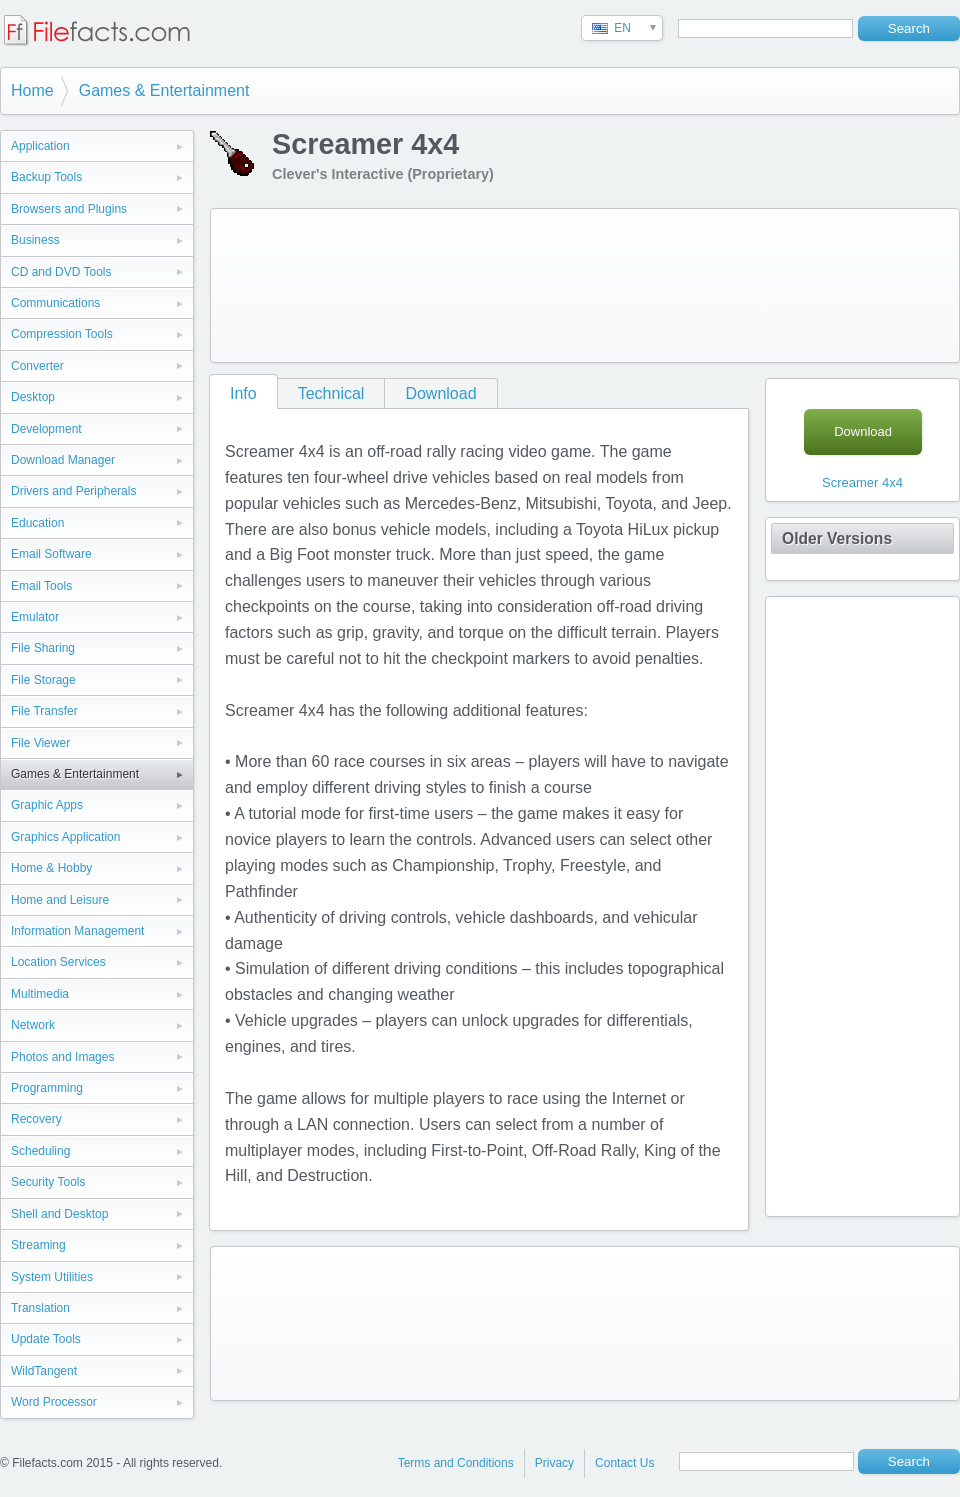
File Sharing (43, 648)
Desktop (33, 397)
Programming (47, 1088)
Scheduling (40, 1151)
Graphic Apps (47, 805)
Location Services (58, 962)
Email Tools (41, 586)
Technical (331, 393)
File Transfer (44, 711)
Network (33, 1025)
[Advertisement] (298, 281)
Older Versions (837, 538)
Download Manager (63, 460)
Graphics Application (65, 837)
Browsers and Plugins (69, 209)
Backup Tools (46, 177)
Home (32, 90)
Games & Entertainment (164, 90)
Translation (40, 1308)
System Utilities (52, 1277)
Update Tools (46, 1339)
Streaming (38, 1245)
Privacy (554, 1463)
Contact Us (624, 1463)
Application (40, 146)
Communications (55, 303)
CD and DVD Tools (61, 272)
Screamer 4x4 (862, 482)
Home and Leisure (60, 900)
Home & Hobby (51, 868)
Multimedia (40, 994)
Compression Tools (62, 334)
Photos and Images (62, 1057)
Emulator (35, 617)
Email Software (51, 554)
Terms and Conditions (456, 1463)
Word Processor (54, 1402)
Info (243, 393)
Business (35, 240)
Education (37, 523)
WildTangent (44, 1371)
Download (440, 393)
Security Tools (48, 1182)
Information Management (77, 931)
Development (46, 429)
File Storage (43, 680)
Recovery (36, 1119)
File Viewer (40, 743)
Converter (37, 366)
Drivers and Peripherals (73, 491)
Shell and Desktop (59, 1214)
